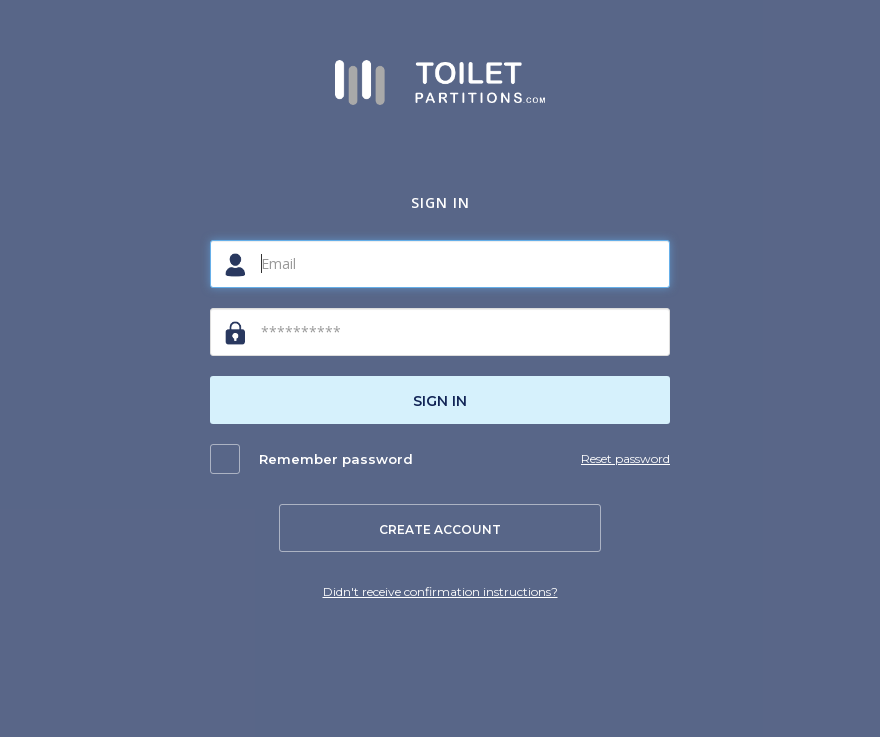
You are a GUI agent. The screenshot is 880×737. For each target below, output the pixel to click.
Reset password (625, 458)
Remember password (336, 459)
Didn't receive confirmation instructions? (440, 591)
